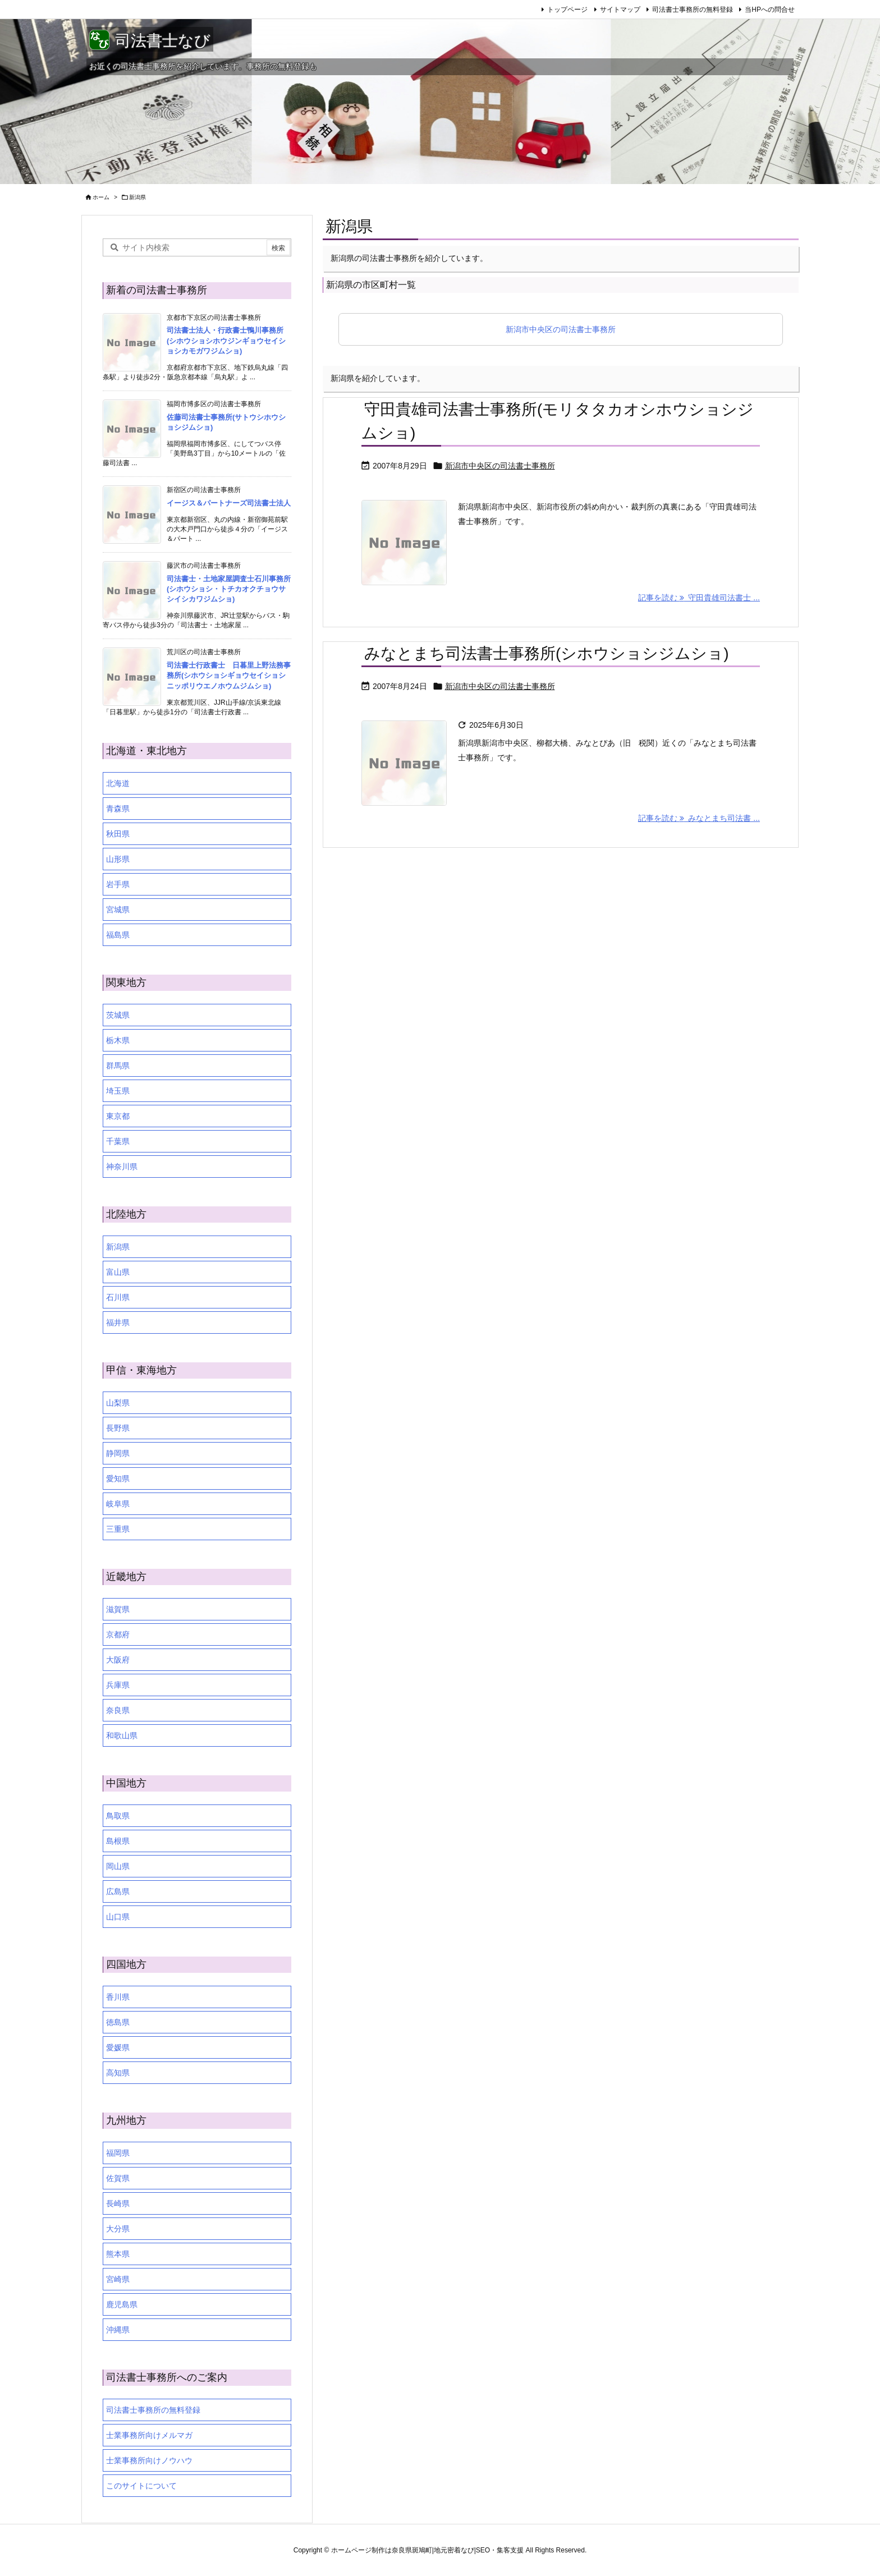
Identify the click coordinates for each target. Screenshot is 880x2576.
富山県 (118, 1272)
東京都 (118, 1116)
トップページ (567, 9)
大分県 (118, 2228)
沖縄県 (118, 2329)
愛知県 (118, 1478)
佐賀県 (118, 2178)
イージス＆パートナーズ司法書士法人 (229, 503)
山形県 (118, 859)
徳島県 (118, 2022)
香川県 (118, 1996)
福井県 (118, 1322)
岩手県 (118, 884)
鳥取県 (118, 1815)
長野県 (118, 1428)
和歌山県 (122, 1735)
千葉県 (118, 1141)
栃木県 (118, 1040)
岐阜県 (118, 1503)
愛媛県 (118, 2047)
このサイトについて (141, 2485)
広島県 (118, 1891)
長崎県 (118, 2203)
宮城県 (118, 909)
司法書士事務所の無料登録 (692, 9)
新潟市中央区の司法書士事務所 (561, 329)
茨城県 (118, 1015)
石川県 (118, 1297)
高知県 (118, 2072)
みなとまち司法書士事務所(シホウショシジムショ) (546, 653)
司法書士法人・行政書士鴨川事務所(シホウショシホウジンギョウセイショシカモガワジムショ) (226, 340)
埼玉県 (118, 1090)
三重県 (118, 1529)
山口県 (118, 1916)
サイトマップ (620, 9)
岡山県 (118, 1866)
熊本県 (118, 2253)
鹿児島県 (122, 2304)
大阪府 (118, 1659)
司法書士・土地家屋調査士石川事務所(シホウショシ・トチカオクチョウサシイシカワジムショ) (229, 589)
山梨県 (118, 1402)
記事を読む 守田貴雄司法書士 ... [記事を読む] (699, 597)
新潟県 (118, 1246)
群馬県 (118, 1065)
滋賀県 (118, 1609)
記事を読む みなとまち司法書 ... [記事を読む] (699, 818)
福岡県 (118, 2152)
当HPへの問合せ (770, 9)
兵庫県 (118, 1684)
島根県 (118, 1840)
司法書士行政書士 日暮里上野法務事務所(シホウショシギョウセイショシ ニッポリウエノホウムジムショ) (230, 675)
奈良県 (118, 1710)
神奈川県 (122, 1166)
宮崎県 (118, 2279)
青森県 (118, 808)
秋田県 (118, 833)
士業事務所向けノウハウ (149, 2460)
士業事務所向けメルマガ (149, 2435)
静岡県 (118, 1453)
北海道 (118, 783)
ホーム (101, 197)
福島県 (118, 934)
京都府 (118, 1634)
